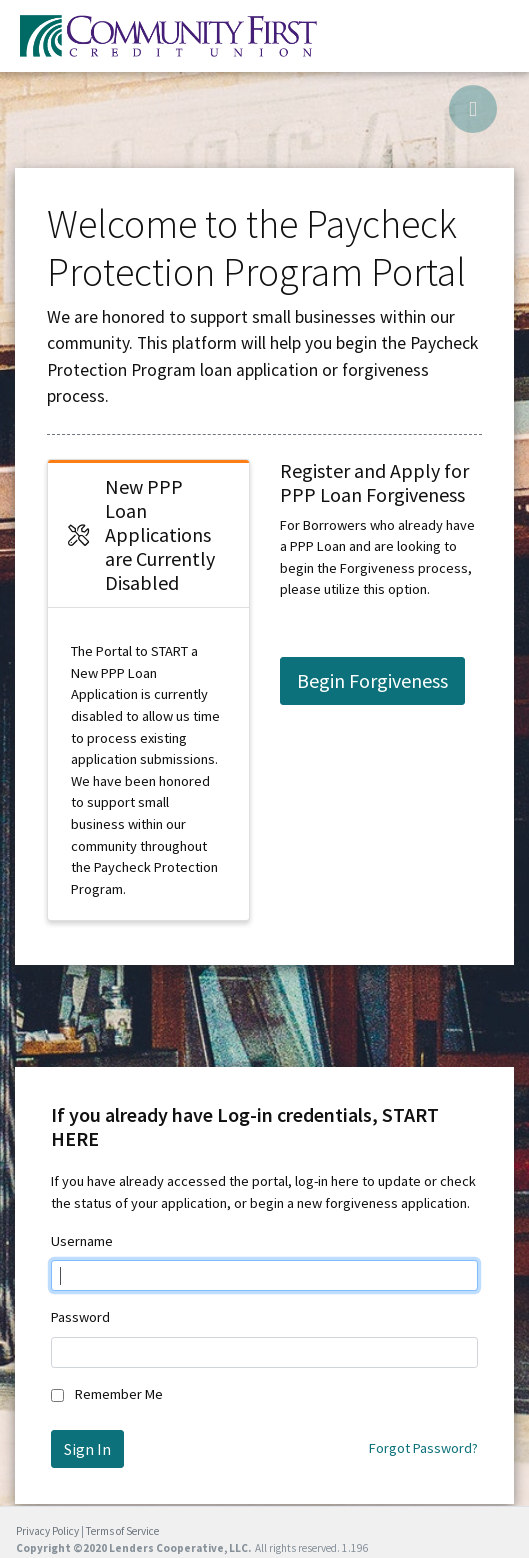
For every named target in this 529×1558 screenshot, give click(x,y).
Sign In (87, 1449)
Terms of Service (122, 1531)
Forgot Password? (423, 1448)
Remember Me (119, 1394)
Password (80, 1317)
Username (82, 1241)
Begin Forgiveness (372, 680)
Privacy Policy (47, 1531)
